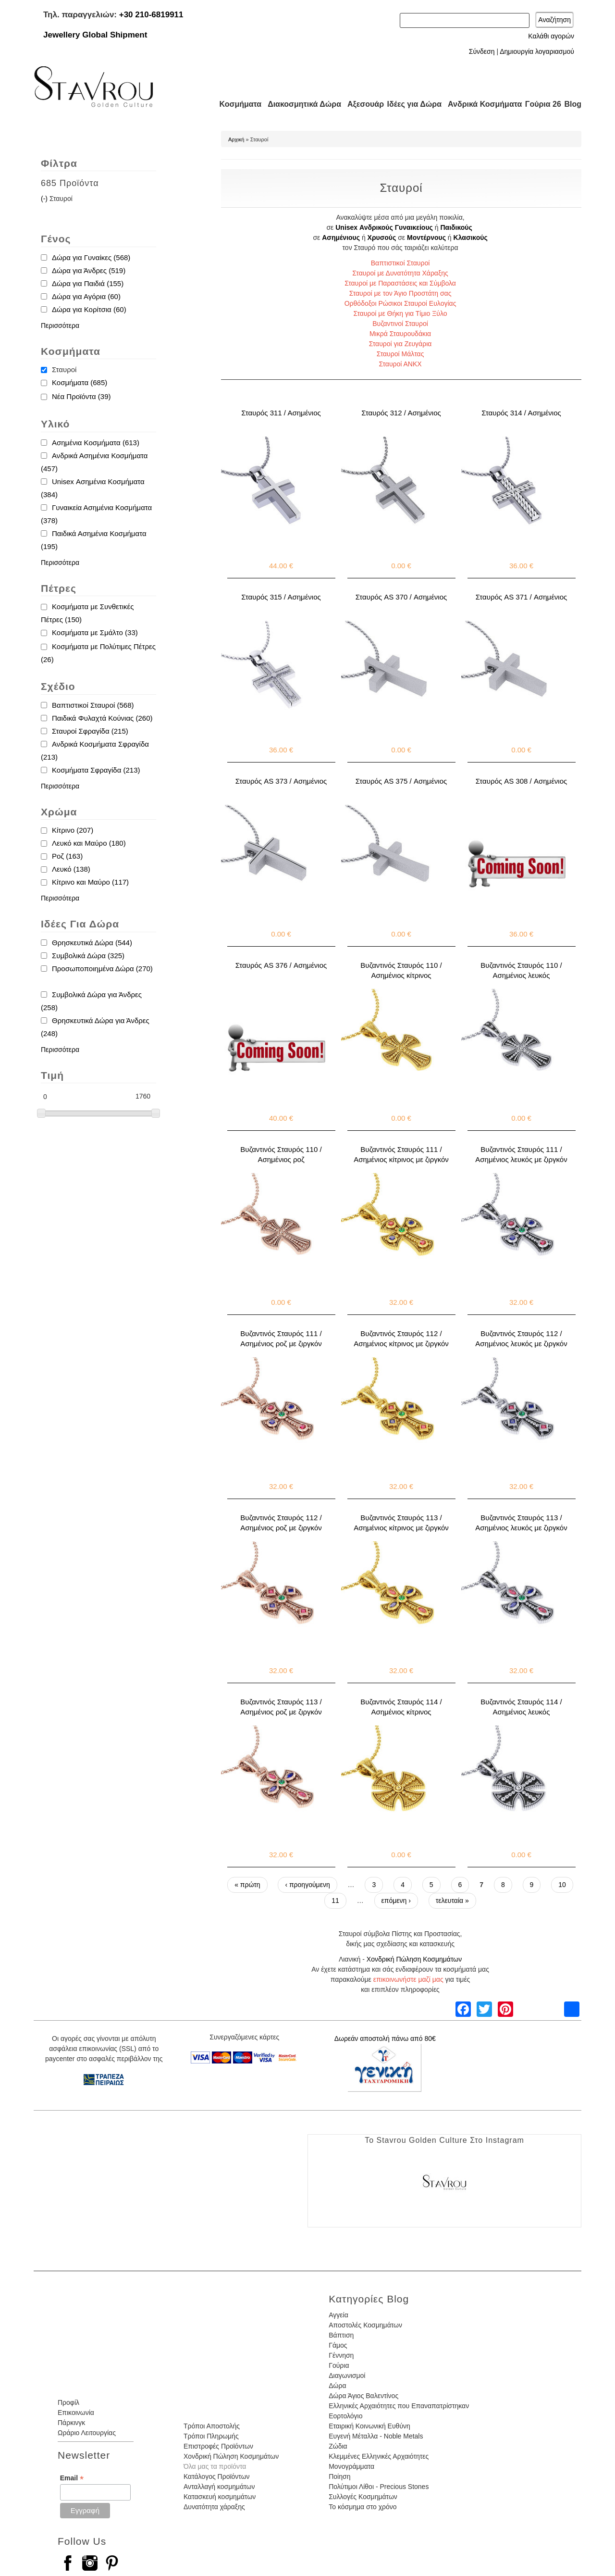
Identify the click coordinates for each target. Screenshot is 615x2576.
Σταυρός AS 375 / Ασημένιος (401, 781)
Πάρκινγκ (71, 2422)
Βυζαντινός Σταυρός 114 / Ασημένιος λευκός (521, 1707)
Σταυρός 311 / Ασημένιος (280, 413)
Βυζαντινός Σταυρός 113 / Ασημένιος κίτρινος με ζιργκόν (401, 1522)
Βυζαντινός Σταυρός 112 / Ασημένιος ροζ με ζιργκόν (281, 1522)
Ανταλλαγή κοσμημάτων (219, 2486)
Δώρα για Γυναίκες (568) (91, 257)
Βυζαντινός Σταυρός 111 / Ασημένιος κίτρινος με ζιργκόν (401, 1154)
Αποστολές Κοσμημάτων (365, 2325)
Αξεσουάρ (360, 104)
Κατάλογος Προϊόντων (217, 2476)
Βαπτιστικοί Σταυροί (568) (93, 705)
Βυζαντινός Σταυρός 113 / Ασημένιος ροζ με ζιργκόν (281, 1707)
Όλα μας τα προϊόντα (215, 2466)
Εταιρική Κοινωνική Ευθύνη (369, 2426)
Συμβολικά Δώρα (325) (88, 955)
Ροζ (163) (67, 856)
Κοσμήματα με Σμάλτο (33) (95, 632)
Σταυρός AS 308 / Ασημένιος (521, 781)
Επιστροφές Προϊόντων (218, 2446)
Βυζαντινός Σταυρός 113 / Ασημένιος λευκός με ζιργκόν (521, 1522)
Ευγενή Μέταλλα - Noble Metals (376, 2436)
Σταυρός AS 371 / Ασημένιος (521, 597)
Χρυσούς (382, 237)
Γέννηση (341, 2355)
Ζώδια (338, 2446)
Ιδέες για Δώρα (411, 104)
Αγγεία (338, 2315)
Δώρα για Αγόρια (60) (86, 296)
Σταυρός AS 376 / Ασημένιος (281, 965)
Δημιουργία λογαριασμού (537, 51)
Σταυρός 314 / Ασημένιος (521, 413)
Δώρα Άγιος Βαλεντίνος (363, 2396)
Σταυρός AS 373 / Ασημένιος (281, 781)
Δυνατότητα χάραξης (214, 2507)
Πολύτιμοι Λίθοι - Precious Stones (379, 2486)
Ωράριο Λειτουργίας (87, 2433)
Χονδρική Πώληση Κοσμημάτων (414, 1959)
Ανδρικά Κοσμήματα (480, 104)
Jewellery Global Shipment (95, 34)
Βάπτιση (341, 2335)
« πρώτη (247, 1884)
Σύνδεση (482, 51)
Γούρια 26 (541, 104)
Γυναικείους (414, 227)
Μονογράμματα (351, 2466)
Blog (572, 104)
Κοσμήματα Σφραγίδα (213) (96, 770)
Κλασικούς (471, 237)
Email (72, 2478)
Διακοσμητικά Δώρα (300, 104)
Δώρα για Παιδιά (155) (87, 283)
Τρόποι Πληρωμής (211, 2436)
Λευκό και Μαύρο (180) (89, 843)
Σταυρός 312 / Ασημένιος (401, 413)
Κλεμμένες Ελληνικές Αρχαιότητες (379, 2456)
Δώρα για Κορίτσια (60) (89, 309)
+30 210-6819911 (151, 14)
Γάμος (338, 2345)
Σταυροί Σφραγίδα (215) (90, 731)
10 (562, 1884)
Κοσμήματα (237, 104)
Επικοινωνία (76, 2412)
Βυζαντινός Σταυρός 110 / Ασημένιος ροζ (280, 1154)
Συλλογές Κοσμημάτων (363, 2497)
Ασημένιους (341, 237)
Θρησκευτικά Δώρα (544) (92, 942)
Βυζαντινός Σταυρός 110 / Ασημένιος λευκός (521, 970)
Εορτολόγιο (345, 2416)
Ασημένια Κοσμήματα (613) (95, 442)
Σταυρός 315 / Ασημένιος (280, 597)
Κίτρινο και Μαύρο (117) (90, 882)
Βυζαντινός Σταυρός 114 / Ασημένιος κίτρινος (401, 1707)
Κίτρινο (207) (72, 830)
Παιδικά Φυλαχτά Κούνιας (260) (102, 718)
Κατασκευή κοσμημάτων (220, 2497)
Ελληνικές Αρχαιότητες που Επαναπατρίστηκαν (399, 2406)
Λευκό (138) (71, 869)
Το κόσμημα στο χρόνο (362, 2507)
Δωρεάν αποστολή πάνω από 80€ (385, 2038)
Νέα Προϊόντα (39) (81, 396)
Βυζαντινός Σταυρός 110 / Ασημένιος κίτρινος (401, 970)
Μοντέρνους (426, 237)
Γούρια (339, 2365)
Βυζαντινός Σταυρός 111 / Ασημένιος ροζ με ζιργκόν (281, 1338)
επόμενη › (396, 1900)
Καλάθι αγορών (551, 36)
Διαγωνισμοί (347, 2375)
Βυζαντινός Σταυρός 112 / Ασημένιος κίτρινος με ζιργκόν (401, 1338)
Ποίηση (339, 2476)
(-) (45, 198)
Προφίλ (68, 2402)
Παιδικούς (456, 227)
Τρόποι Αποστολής (212, 2426)
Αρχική (236, 139)
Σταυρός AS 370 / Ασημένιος (401, 597)
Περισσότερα (60, 325)
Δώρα (337, 2385)
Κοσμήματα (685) (79, 382)
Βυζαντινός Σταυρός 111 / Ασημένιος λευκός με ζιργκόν (521, 1154)
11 (335, 1900)
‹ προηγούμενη (307, 1884)
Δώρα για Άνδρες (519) (88, 270)
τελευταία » (452, 1900)
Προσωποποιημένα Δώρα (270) (102, 968)
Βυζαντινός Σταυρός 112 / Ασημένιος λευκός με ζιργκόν (521, 1338)
